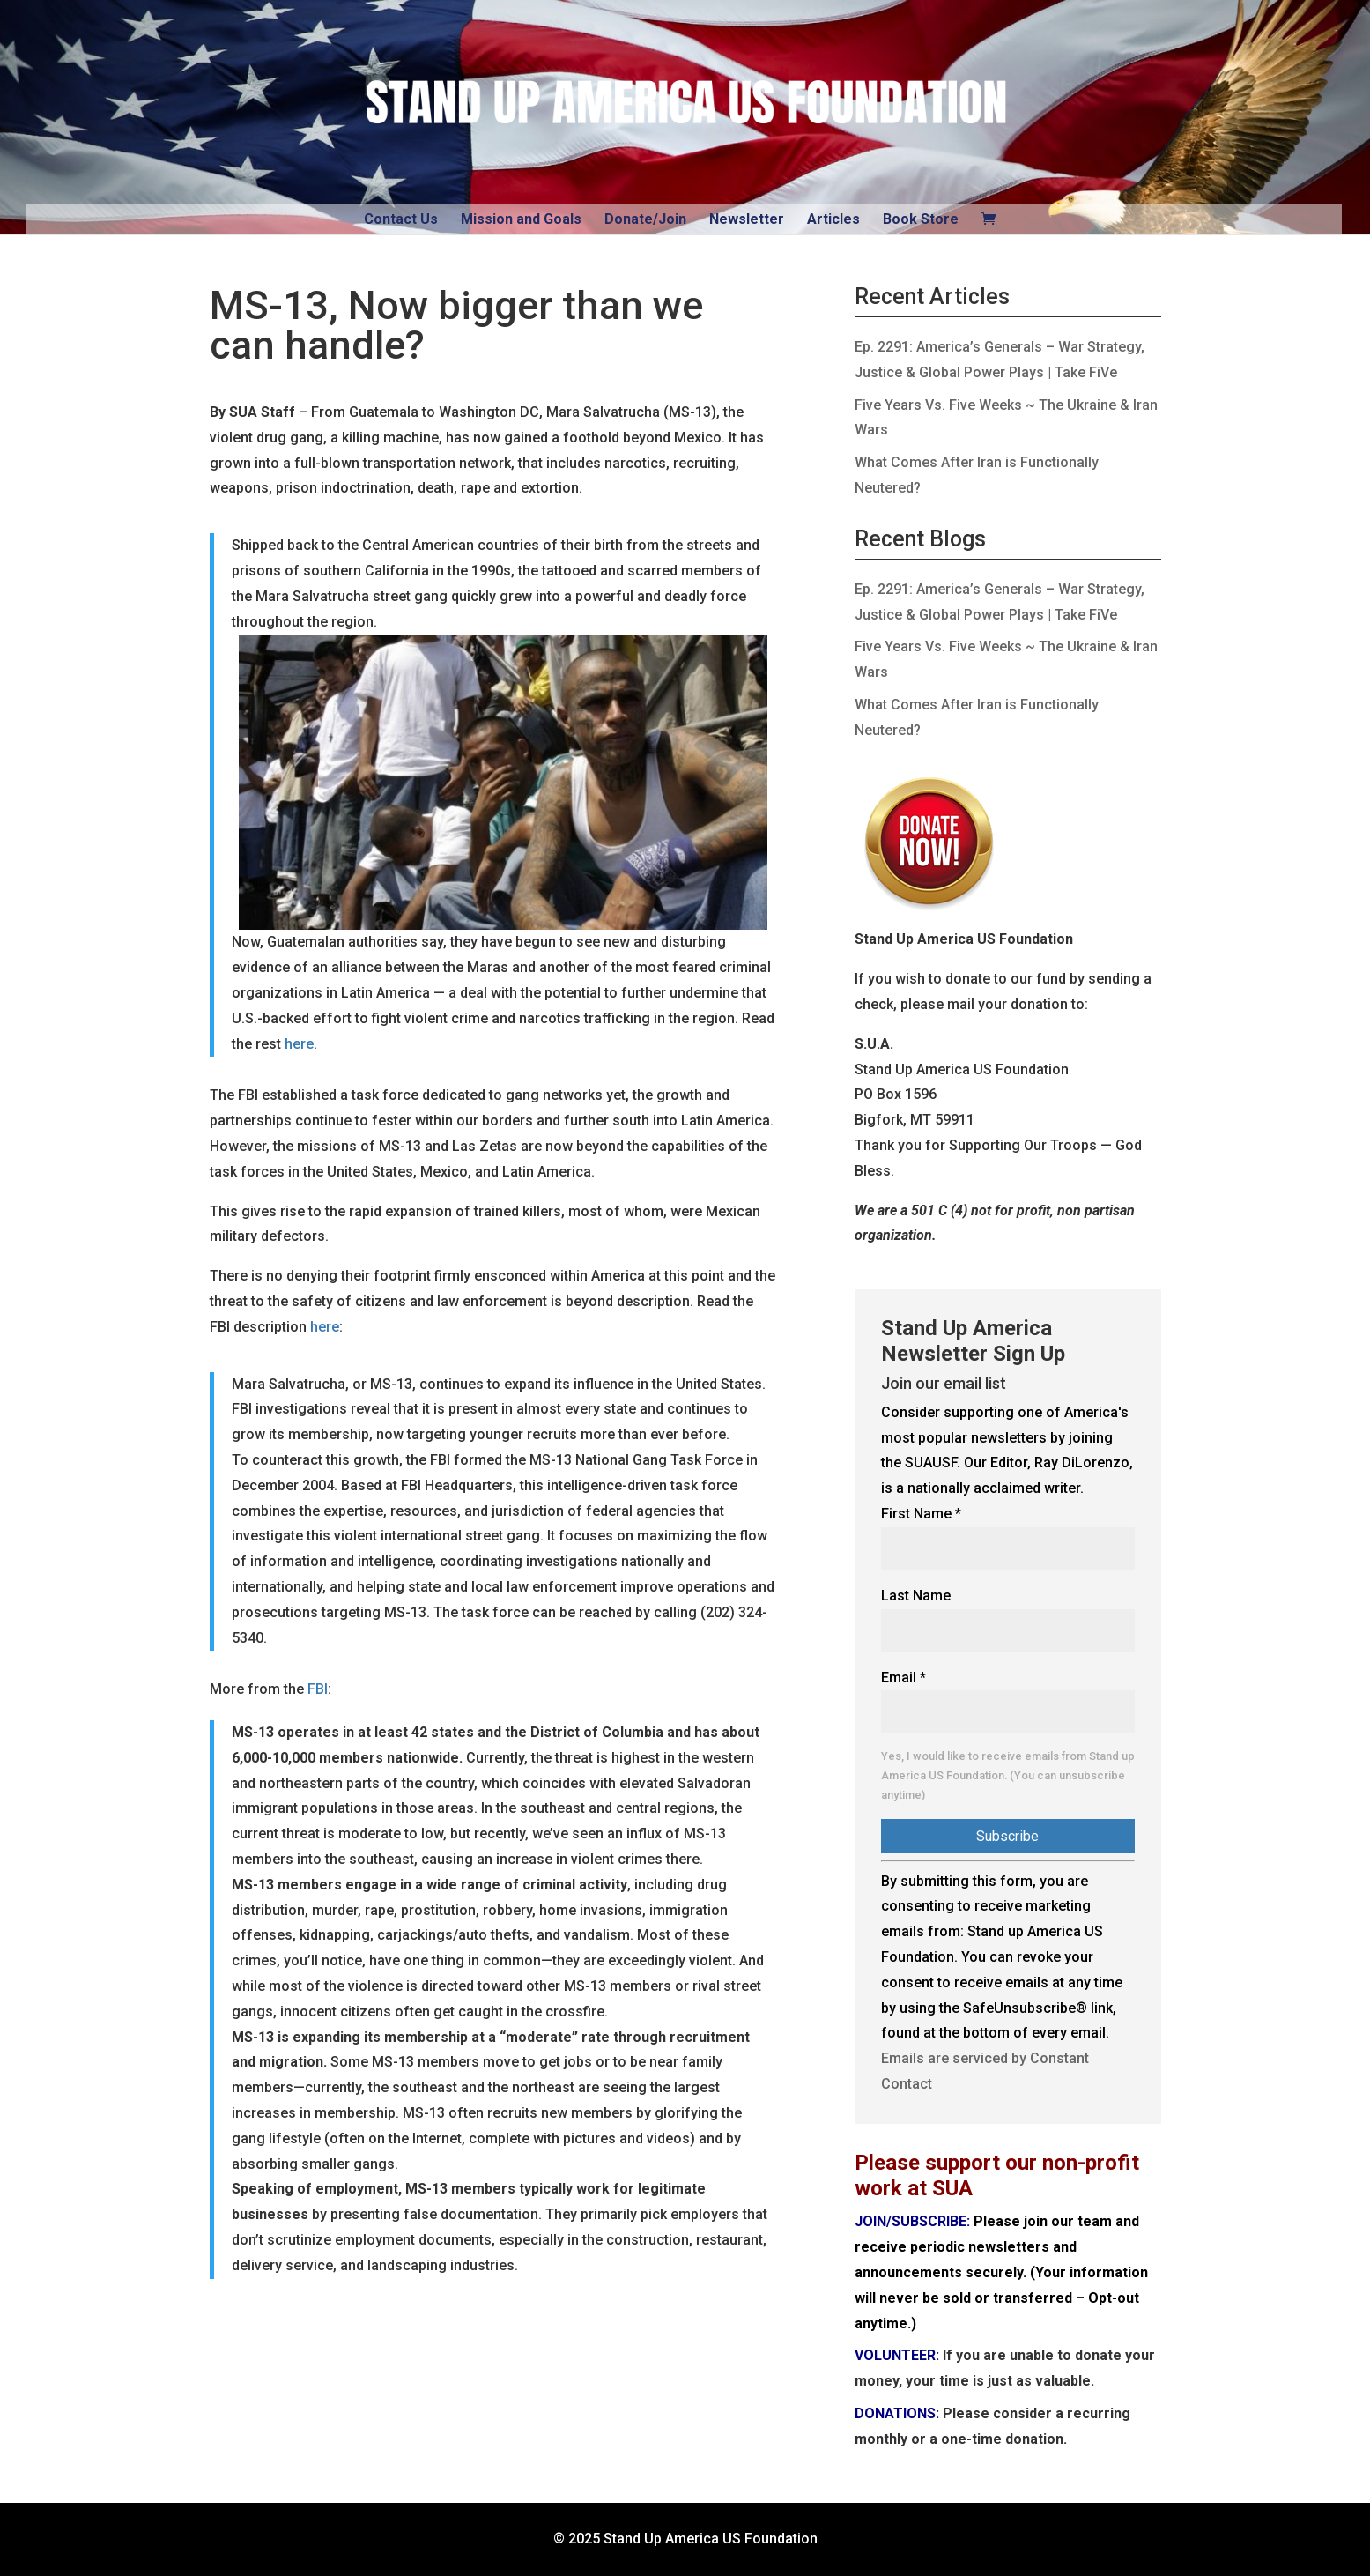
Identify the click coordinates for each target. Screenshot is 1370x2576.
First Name (921, 1513)
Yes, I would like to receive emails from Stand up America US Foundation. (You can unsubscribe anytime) (1008, 1775)
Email (903, 1677)
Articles (833, 219)
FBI (317, 1689)
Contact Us (401, 219)
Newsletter (746, 219)
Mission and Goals (521, 219)
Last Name (916, 1595)
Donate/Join (645, 219)
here (299, 1044)
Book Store (921, 219)
